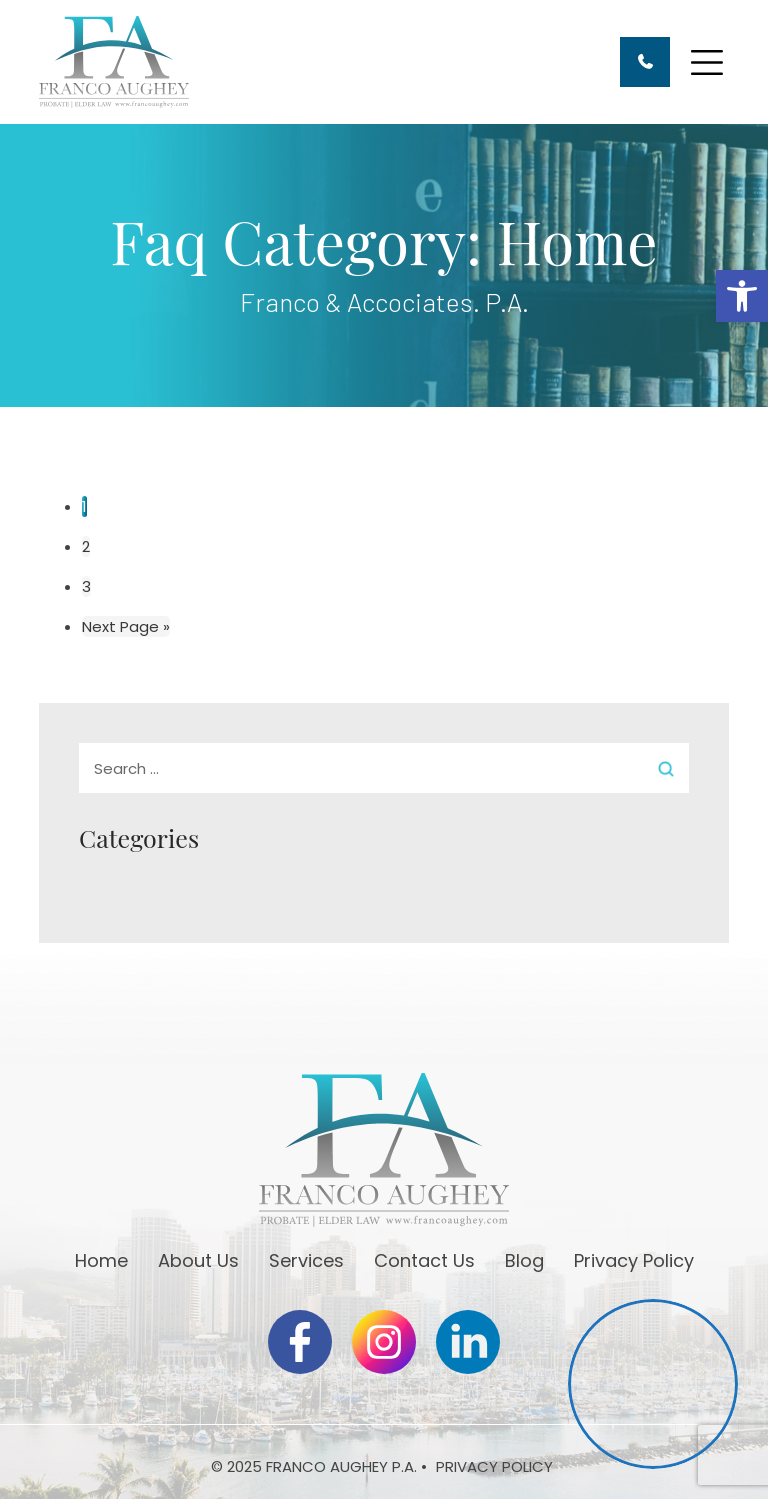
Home (101, 1260)
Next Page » (126, 626)
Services (306, 1260)
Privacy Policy (634, 1260)
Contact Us (424, 1260)
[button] (742, 296)
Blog (524, 1260)
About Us (198, 1260)
